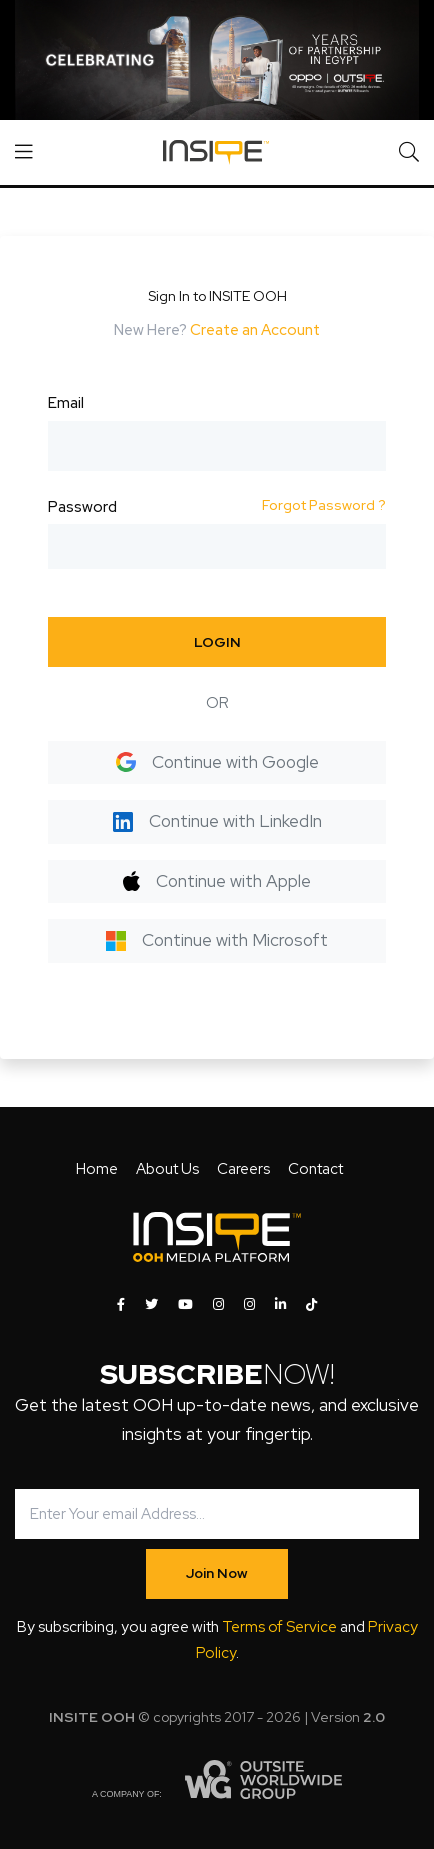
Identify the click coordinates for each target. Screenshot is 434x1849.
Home (97, 1169)
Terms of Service (279, 1627)
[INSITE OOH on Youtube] (185, 1305)
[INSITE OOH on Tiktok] (311, 1305)
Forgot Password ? (324, 505)
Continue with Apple (216, 881)
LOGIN (217, 642)
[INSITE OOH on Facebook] (121, 1305)
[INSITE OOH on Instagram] (218, 1305)
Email (66, 403)
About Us (167, 1169)
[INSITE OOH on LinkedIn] (280, 1305)
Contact (315, 1169)
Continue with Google (217, 762)
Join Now (217, 1573)
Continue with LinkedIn (217, 821)
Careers (243, 1169)
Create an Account (255, 330)
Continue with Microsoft (217, 940)
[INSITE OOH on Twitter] (151, 1305)
